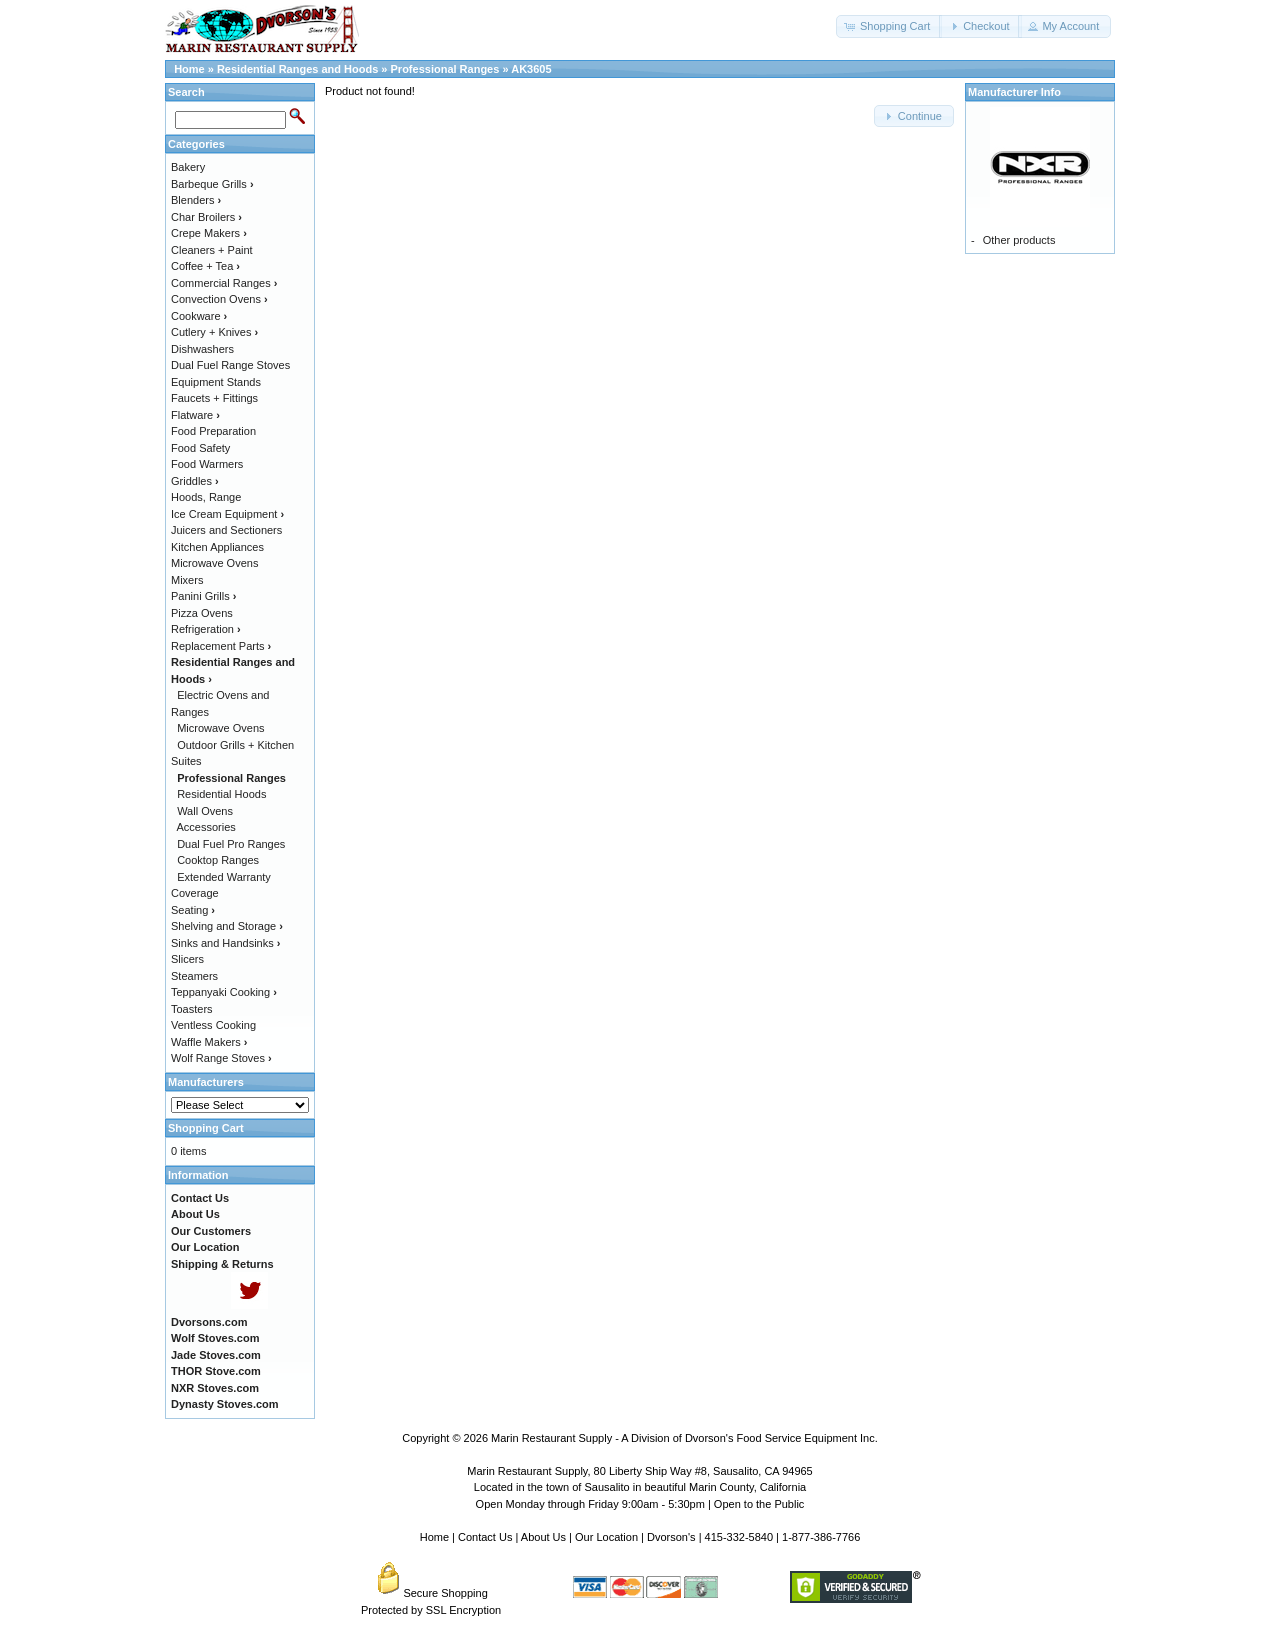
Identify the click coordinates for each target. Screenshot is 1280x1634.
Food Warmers (207, 464)
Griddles (195, 481)
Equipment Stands (216, 382)
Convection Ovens (219, 299)
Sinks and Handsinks (225, 943)
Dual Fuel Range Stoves (230, 365)
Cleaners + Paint (212, 250)
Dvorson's (671, 1537)
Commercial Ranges (224, 283)
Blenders (196, 200)
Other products (1019, 240)
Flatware (195, 415)
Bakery (188, 167)
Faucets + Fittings (214, 398)
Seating (193, 910)
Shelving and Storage (227, 926)
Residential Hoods (221, 794)
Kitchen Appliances (217, 547)
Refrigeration (206, 629)
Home (189, 69)
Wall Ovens (205, 811)
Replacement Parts (221, 646)
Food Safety (200, 448)
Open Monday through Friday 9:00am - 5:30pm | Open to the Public (640, 1504)
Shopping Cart (206, 1128)
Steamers (194, 976)
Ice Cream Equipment (227, 514)
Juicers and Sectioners (226, 530)
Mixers (187, 580)
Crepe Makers (209, 233)
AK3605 (531, 69)
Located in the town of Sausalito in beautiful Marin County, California (640, 1487)
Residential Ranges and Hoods (297, 69)
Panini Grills (203, 596)
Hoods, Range (206, 497)
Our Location (606, 1537)
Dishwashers (202, 349)
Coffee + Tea (205, 266)
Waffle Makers (209, 1042)
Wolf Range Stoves (221, 1058)
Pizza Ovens (202, 613)
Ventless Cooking (213, 1025)
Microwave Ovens (214, 563)
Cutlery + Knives (214, 332)
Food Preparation (213, 431)
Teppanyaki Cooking (224, 992)
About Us (543, 1537)
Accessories (206, 827)
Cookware (199, 316)
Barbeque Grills (212, 184)
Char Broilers (206, 217)
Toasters (192, 1009)
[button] (889, 26)
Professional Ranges (445, 69)
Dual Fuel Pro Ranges (231, 844)
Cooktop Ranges (218, 860)
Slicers (187, 959)
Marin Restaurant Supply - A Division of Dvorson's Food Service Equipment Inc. (684, 1438)
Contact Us (485, 1537)
